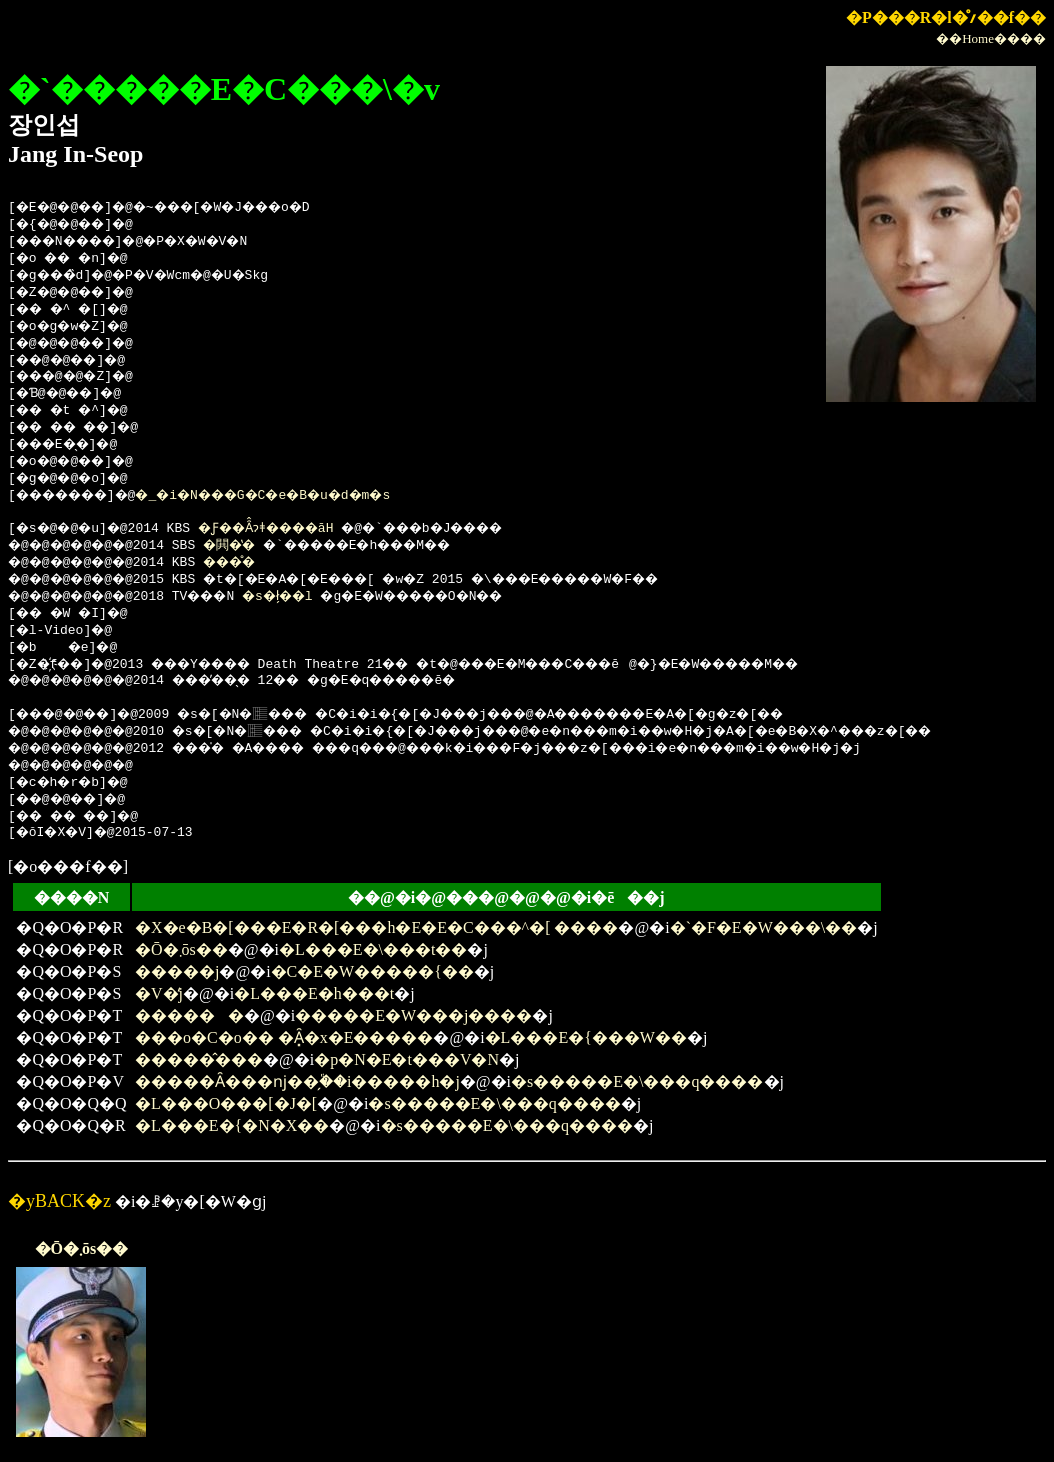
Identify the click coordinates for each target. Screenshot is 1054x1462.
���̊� (250, 563)
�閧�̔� (249, 546)
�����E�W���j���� (413, 1015)
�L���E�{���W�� (586, 1037)
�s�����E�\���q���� (637, 1081)
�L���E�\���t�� (373, 949)
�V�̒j (159, 993)
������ (189, 1015)
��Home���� (991, 38)
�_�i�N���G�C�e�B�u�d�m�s (300, 496)
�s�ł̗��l (308, 597)
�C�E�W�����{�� (372, 971)
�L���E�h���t (314, 993)
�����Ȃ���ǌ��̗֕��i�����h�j (297, 1081)
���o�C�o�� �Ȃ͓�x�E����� (284, 1037)
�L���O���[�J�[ (226, 1103)
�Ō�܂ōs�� (181, 949)
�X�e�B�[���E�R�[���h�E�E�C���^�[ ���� (376, 927)
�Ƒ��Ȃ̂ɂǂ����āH (289, 529)
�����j (177, 971)
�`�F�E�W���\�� (764, 927)
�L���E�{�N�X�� (232, 1125)
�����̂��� (199, 1059)
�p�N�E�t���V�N (406, 1059)
